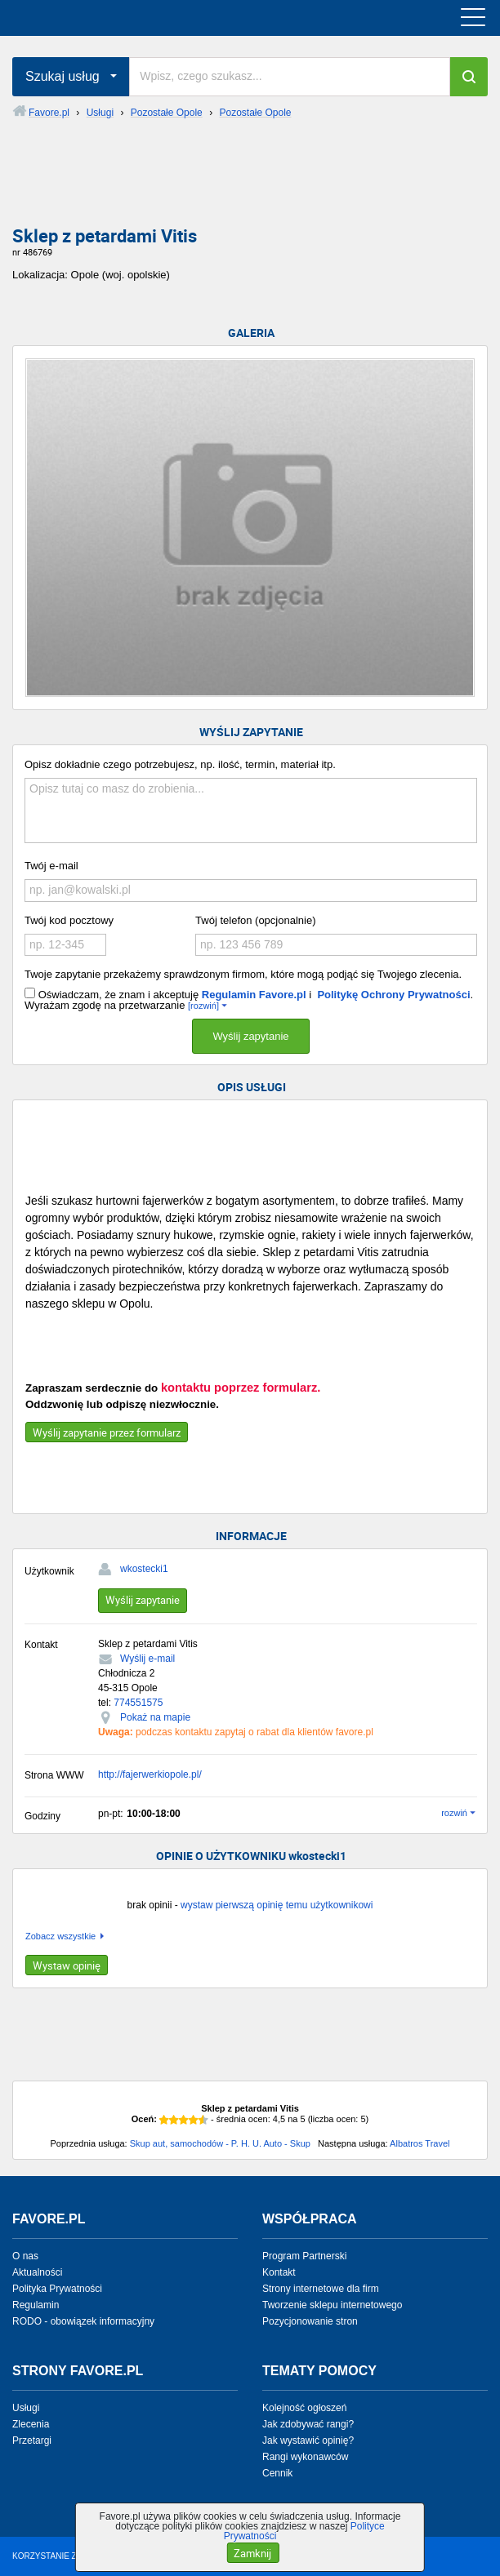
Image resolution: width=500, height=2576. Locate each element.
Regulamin (35, 2305)
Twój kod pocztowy (69, 920)
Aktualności (37, 2272)
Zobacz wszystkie (60, 1936)
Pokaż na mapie (155, 1717)
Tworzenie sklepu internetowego (332, 2305)
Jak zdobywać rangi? (308, 2424)
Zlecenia (30, 2424)
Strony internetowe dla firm (320, 2288)
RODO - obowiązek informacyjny (83, 2321)
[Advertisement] (250, 185)
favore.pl (113, 18)
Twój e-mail (51, 865)
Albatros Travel (419, 2143)
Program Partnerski (304, 2256)
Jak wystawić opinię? (308, 2440)
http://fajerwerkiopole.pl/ (150, 1774)
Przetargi (31, 2440)
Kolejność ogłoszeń (304, 2408)
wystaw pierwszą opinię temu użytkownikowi (277, 1905)
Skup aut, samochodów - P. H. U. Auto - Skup (220, 2143)
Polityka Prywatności (57, 2288)
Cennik (277, 2473)
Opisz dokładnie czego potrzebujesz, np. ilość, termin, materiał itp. (180, 764)
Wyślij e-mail (147, 1658)
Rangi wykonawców (305, 2457)
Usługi (25, 2408)
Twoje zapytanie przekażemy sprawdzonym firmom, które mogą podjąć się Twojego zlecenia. (243, 974)
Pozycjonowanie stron (310, 2321)
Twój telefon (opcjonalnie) (255, 920)
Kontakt (279, 2272)
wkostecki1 (144, 1568)
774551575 (138, 1702)
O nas (25, 2256)
